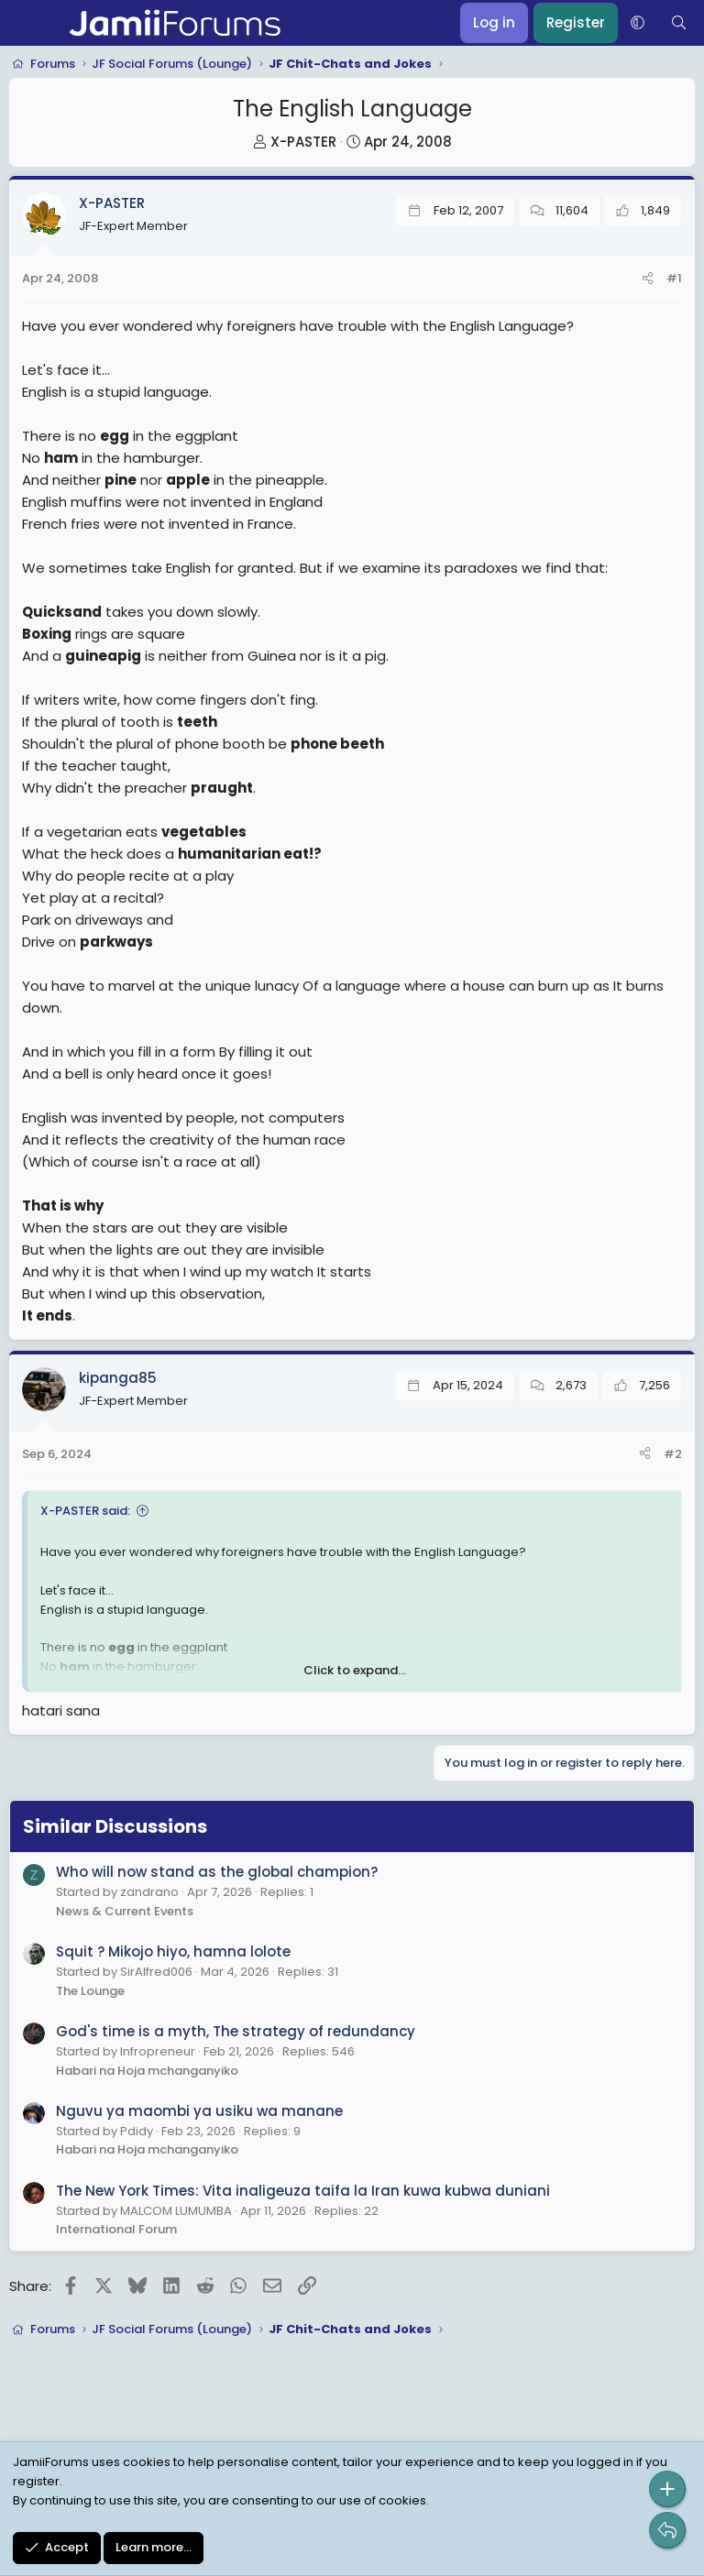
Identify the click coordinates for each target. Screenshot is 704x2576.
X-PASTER (303, 141)
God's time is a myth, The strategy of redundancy (235, 2031)
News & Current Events (124, 1911)
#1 (674, 278)
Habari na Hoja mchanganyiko (147, 2070)
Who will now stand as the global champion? (217, 1871)
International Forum (116, 2229)
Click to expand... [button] (354, 1670)
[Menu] (25, 23)
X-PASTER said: (85, 1510)
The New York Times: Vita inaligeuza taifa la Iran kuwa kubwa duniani (303, 2190)
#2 (673, 1454)
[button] (637, 23)
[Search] (678, 23)
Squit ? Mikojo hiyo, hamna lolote (173, 1951)
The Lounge (90, 1991)
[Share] (647, 279)
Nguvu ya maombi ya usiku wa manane (199, 2111)
